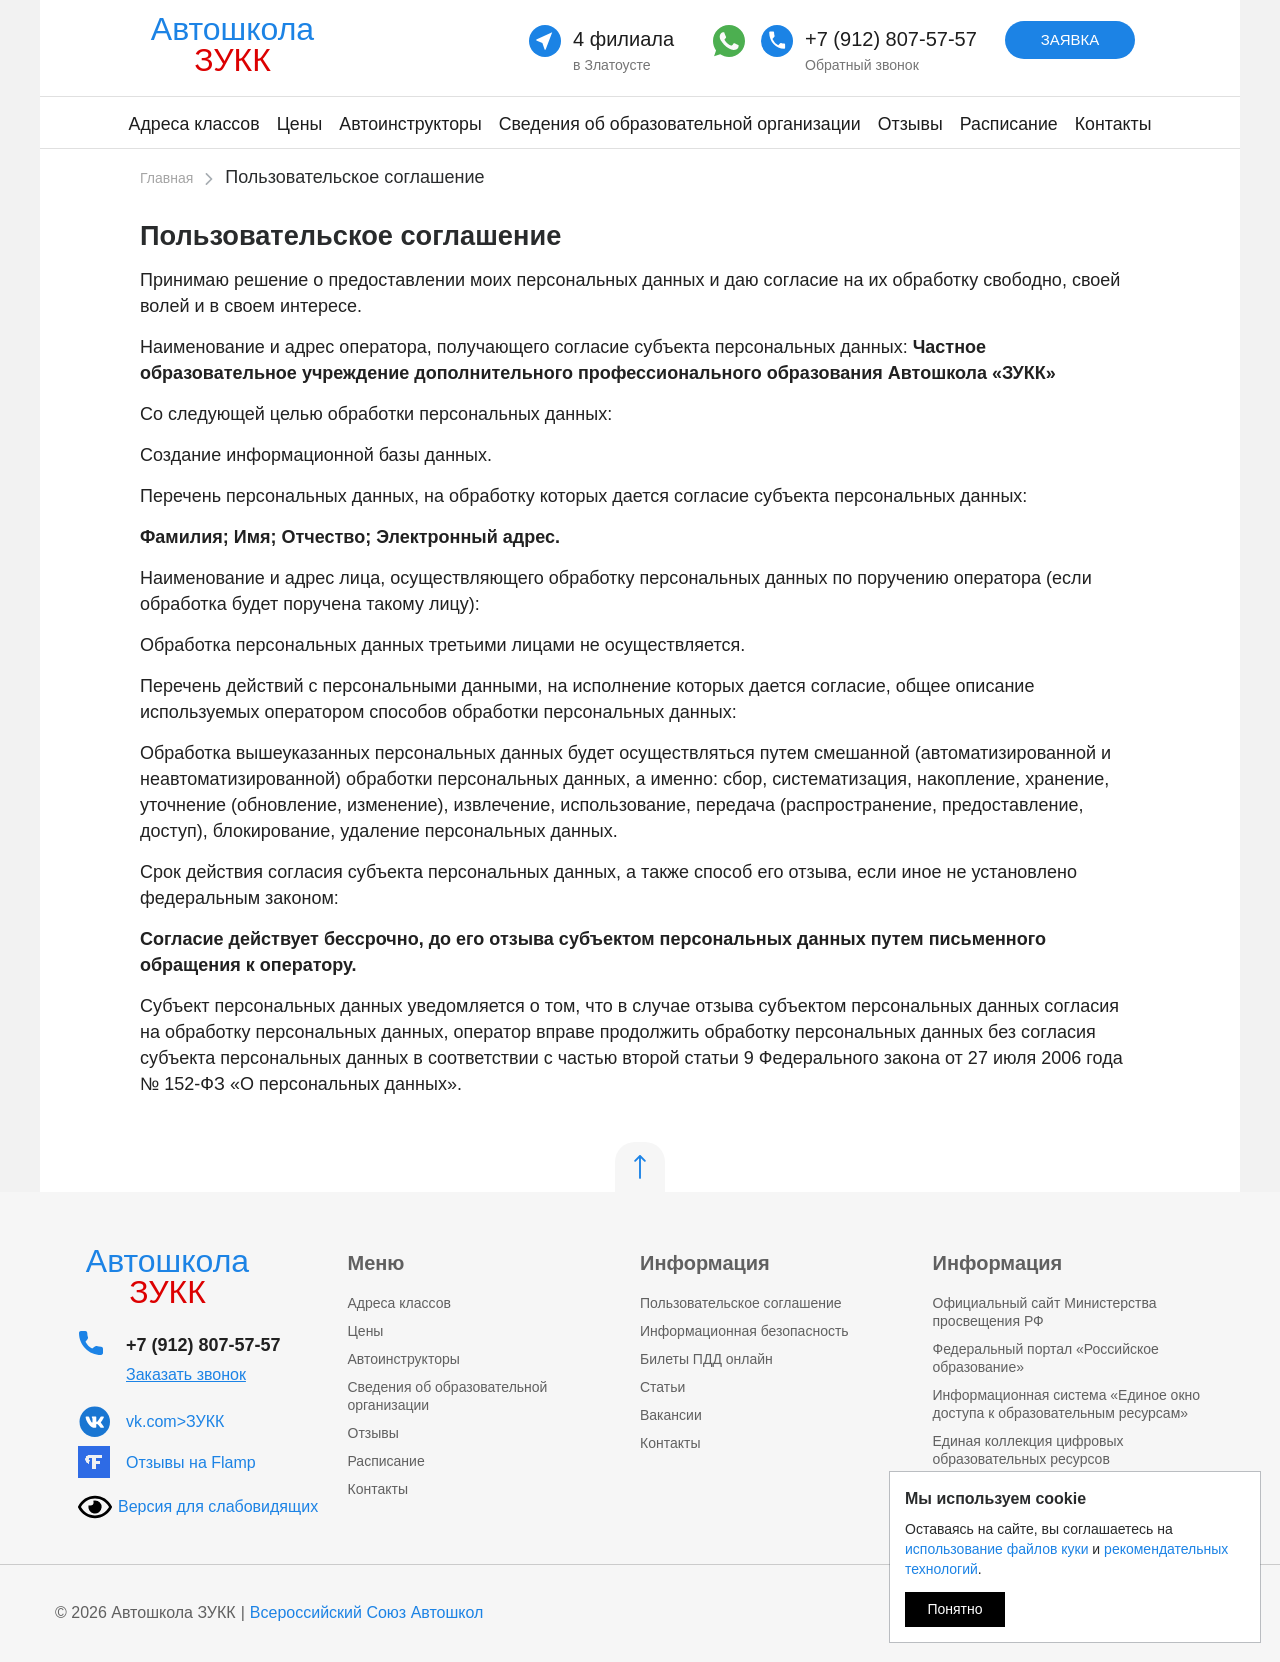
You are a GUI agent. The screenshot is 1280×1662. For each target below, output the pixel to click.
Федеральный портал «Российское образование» (1046, 1358)
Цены (300, 124)
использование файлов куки (996, 1549)
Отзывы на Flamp (191, 1462)
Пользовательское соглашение (741, 1303)
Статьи (662, 1387)
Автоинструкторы (410, 124)
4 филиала (623, 39)
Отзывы (910, 124)
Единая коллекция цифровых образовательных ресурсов (1028, 1450)
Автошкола (232, 44)
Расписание (1009, 124)
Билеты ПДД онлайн (706, 1359)
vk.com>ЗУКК (175, 1421)
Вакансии (671, 1415)
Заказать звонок (186, 1374)
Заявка (1070, 39)
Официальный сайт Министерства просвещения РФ (1045, 1312)
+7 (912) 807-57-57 (891, 39)
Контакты (1113, 124)
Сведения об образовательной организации (680, 124)
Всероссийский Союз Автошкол (367, 1612)
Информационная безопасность (744, 1331)
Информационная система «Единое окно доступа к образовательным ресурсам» (1067, 1404)
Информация (705, 1263)
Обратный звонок (862, 65)
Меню (376, 1263)
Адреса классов (194, 124)
